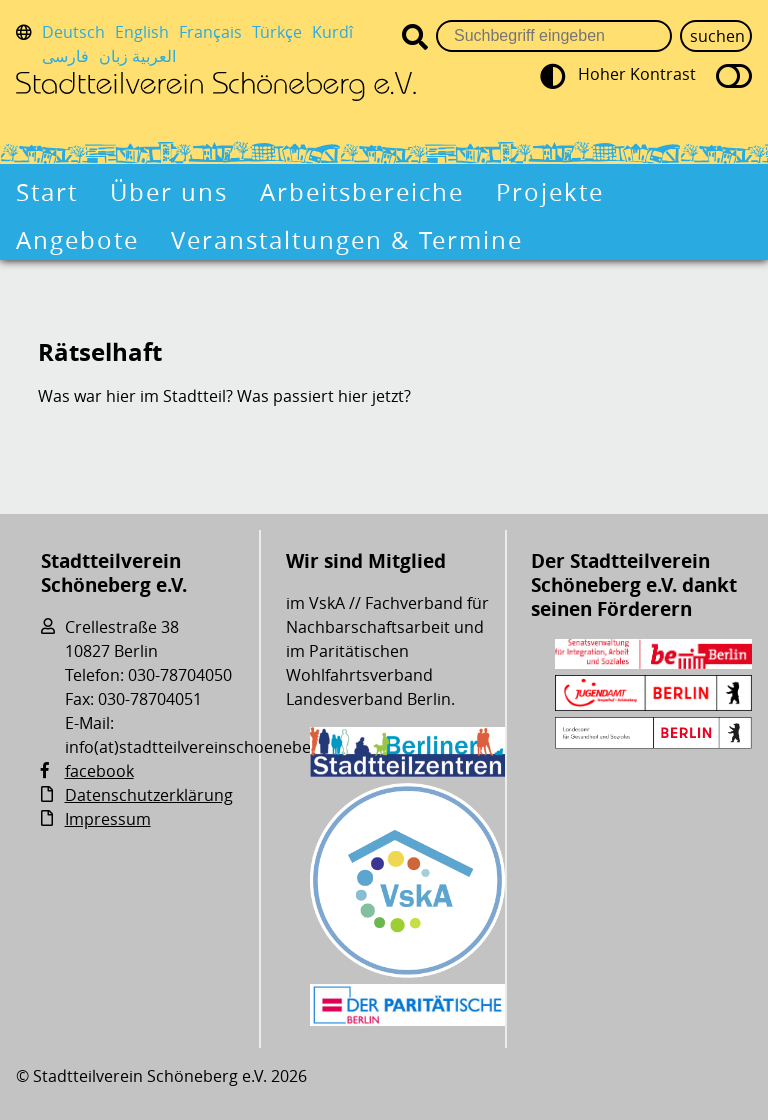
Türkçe (277, 32)
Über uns (169, 192)
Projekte (550, 192)
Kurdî (332, 32)
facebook (99, 771)
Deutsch (73, 32)
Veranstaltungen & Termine (347, 240)
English (142, 32)
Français (210, 32)
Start (47, 192)
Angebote (77, 240)
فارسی (65, 56)
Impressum (108, 819)
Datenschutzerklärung (149, 795)
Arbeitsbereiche (362, 192)
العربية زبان (137, 56)
